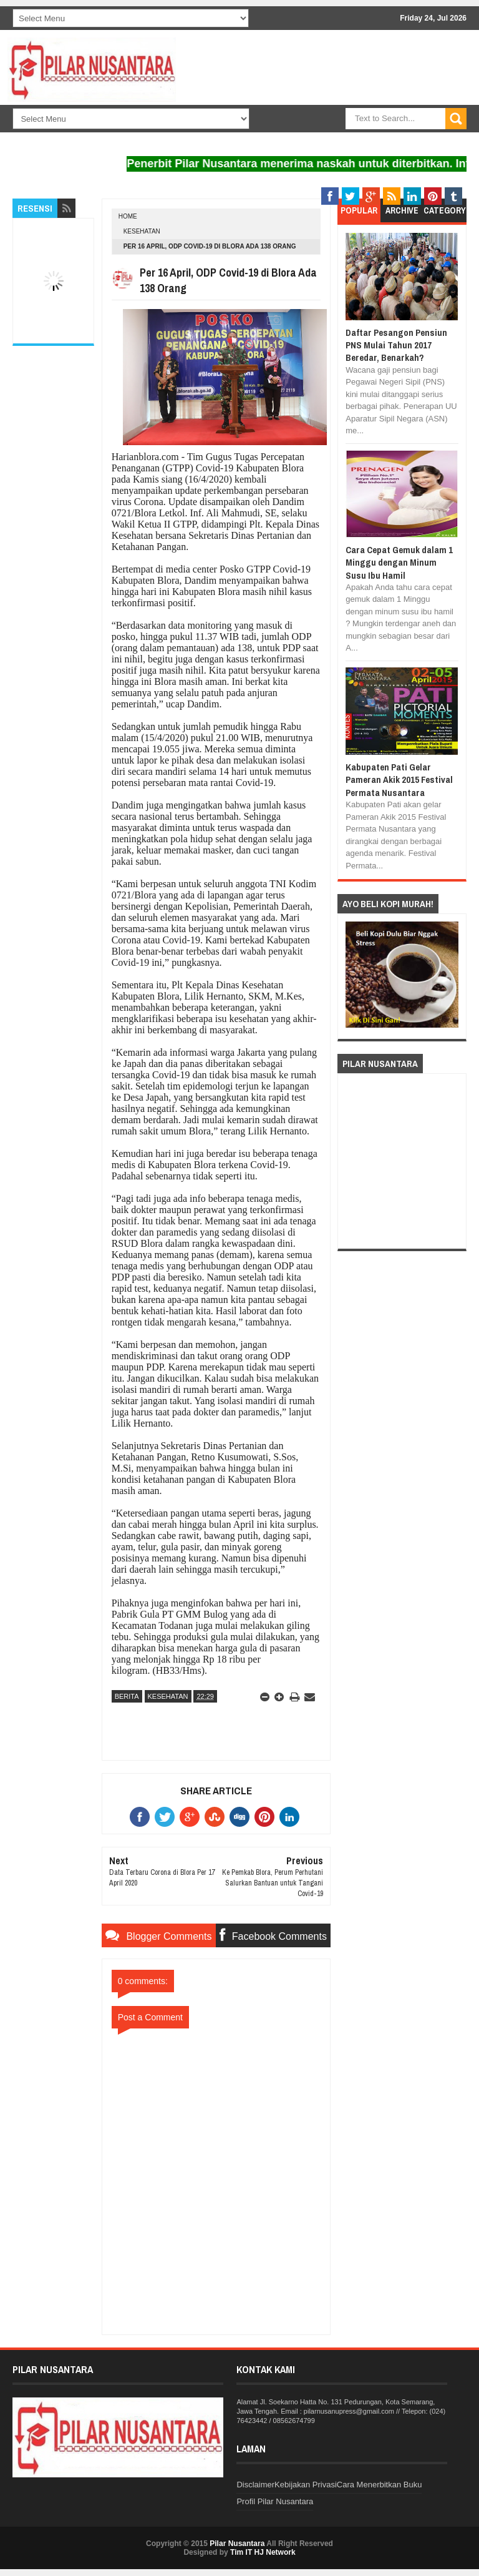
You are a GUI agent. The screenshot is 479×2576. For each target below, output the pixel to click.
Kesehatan (141, 231)
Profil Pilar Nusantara (274, 2501)
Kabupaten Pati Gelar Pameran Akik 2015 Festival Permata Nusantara (399, 779)
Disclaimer (255, 2484)
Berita (127, 1696)
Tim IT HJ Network (262, 2552)
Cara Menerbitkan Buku (379, 2484)
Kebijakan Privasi (305, 2484)
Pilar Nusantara (237, 2543)
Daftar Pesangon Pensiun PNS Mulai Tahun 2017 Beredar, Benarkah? (396, 345)
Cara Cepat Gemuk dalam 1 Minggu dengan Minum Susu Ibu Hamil (399, 562)
